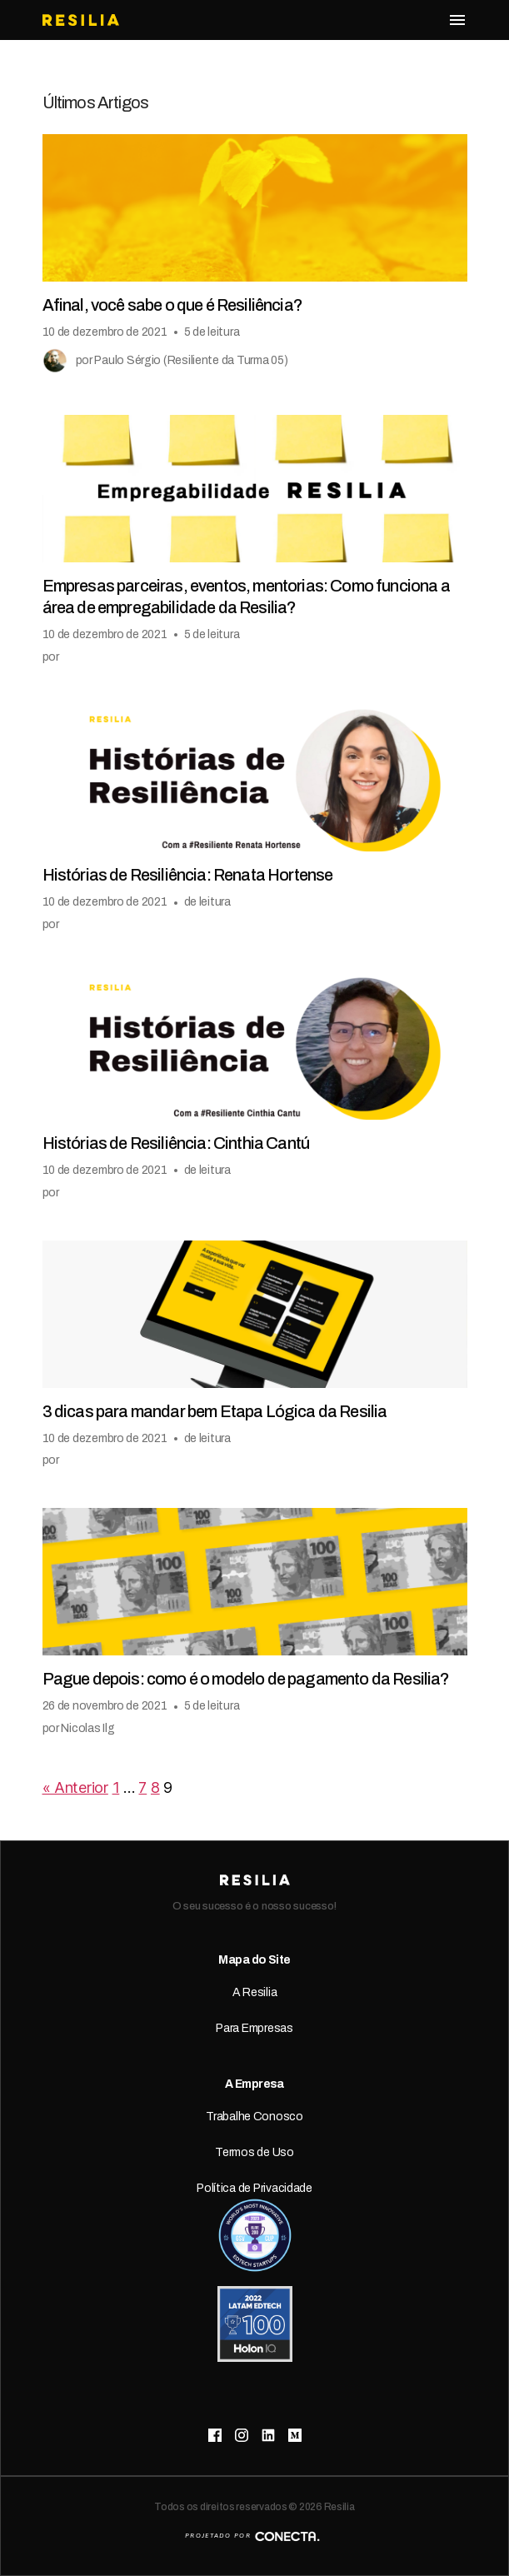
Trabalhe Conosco (254, 2116)
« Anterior (75, 1787)
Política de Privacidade (254, 2188)
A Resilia (254, 1992)
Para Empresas (254, 2028)
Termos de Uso (254, 2152)
